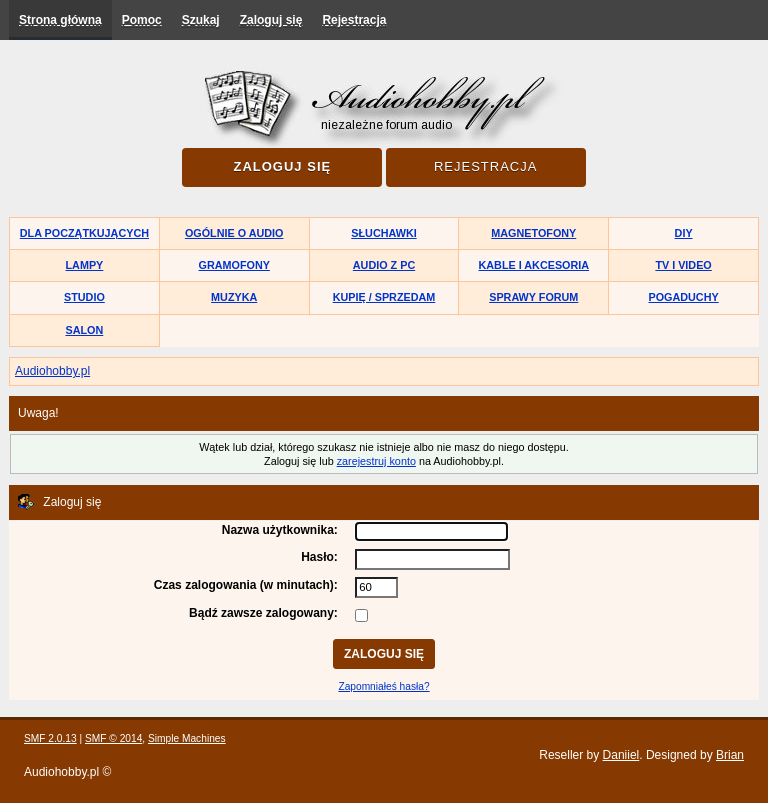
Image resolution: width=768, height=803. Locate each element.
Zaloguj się (271, 20)
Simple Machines (187, 738)
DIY (684, 233)
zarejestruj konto (376, 461)
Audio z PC (384, 265)
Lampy (85, 265)
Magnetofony (533, 233)
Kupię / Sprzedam (384, 297)
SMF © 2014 (113, 738)
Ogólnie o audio (234, 233)
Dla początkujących (84, 233)
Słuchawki (383, 233)
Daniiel (621, 755)
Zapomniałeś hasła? (383, 686)
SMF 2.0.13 (50, 738)
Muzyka (234, 297)
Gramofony (234, 265)
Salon (85, 330)
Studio (84, 297)
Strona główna (60, 20)
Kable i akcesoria (534, 265)
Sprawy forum (533, 297)
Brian (730, 755)
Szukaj (201, 20)
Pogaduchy (683, 297)
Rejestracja (354, 20)
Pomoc (142, 20)
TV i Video (683, 265)
